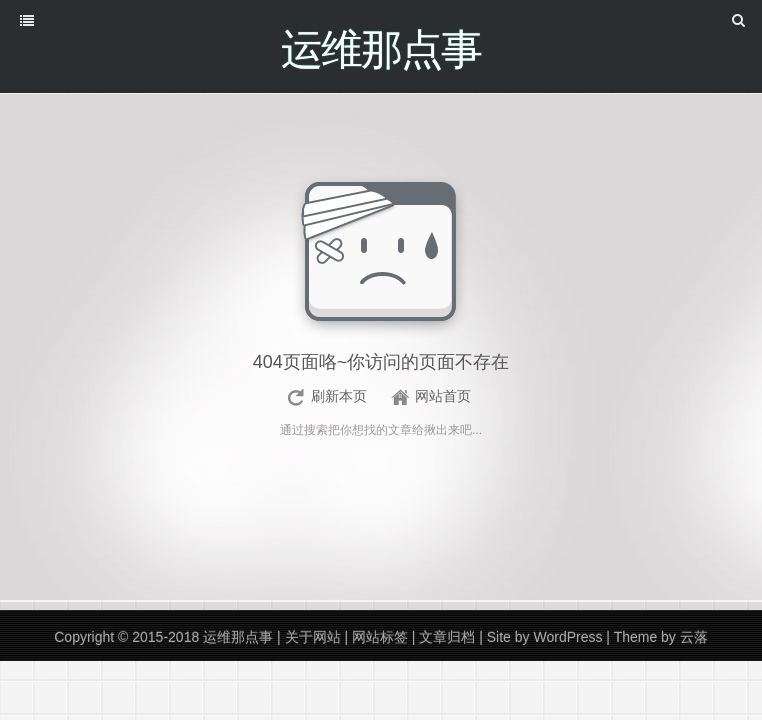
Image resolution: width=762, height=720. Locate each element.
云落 (694, 637)
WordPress (567, 637)
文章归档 (447, 637)
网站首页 (443, 396)
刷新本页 (339, 396)
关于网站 (313, 637)
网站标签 (380, 637)
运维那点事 (238, 637)
